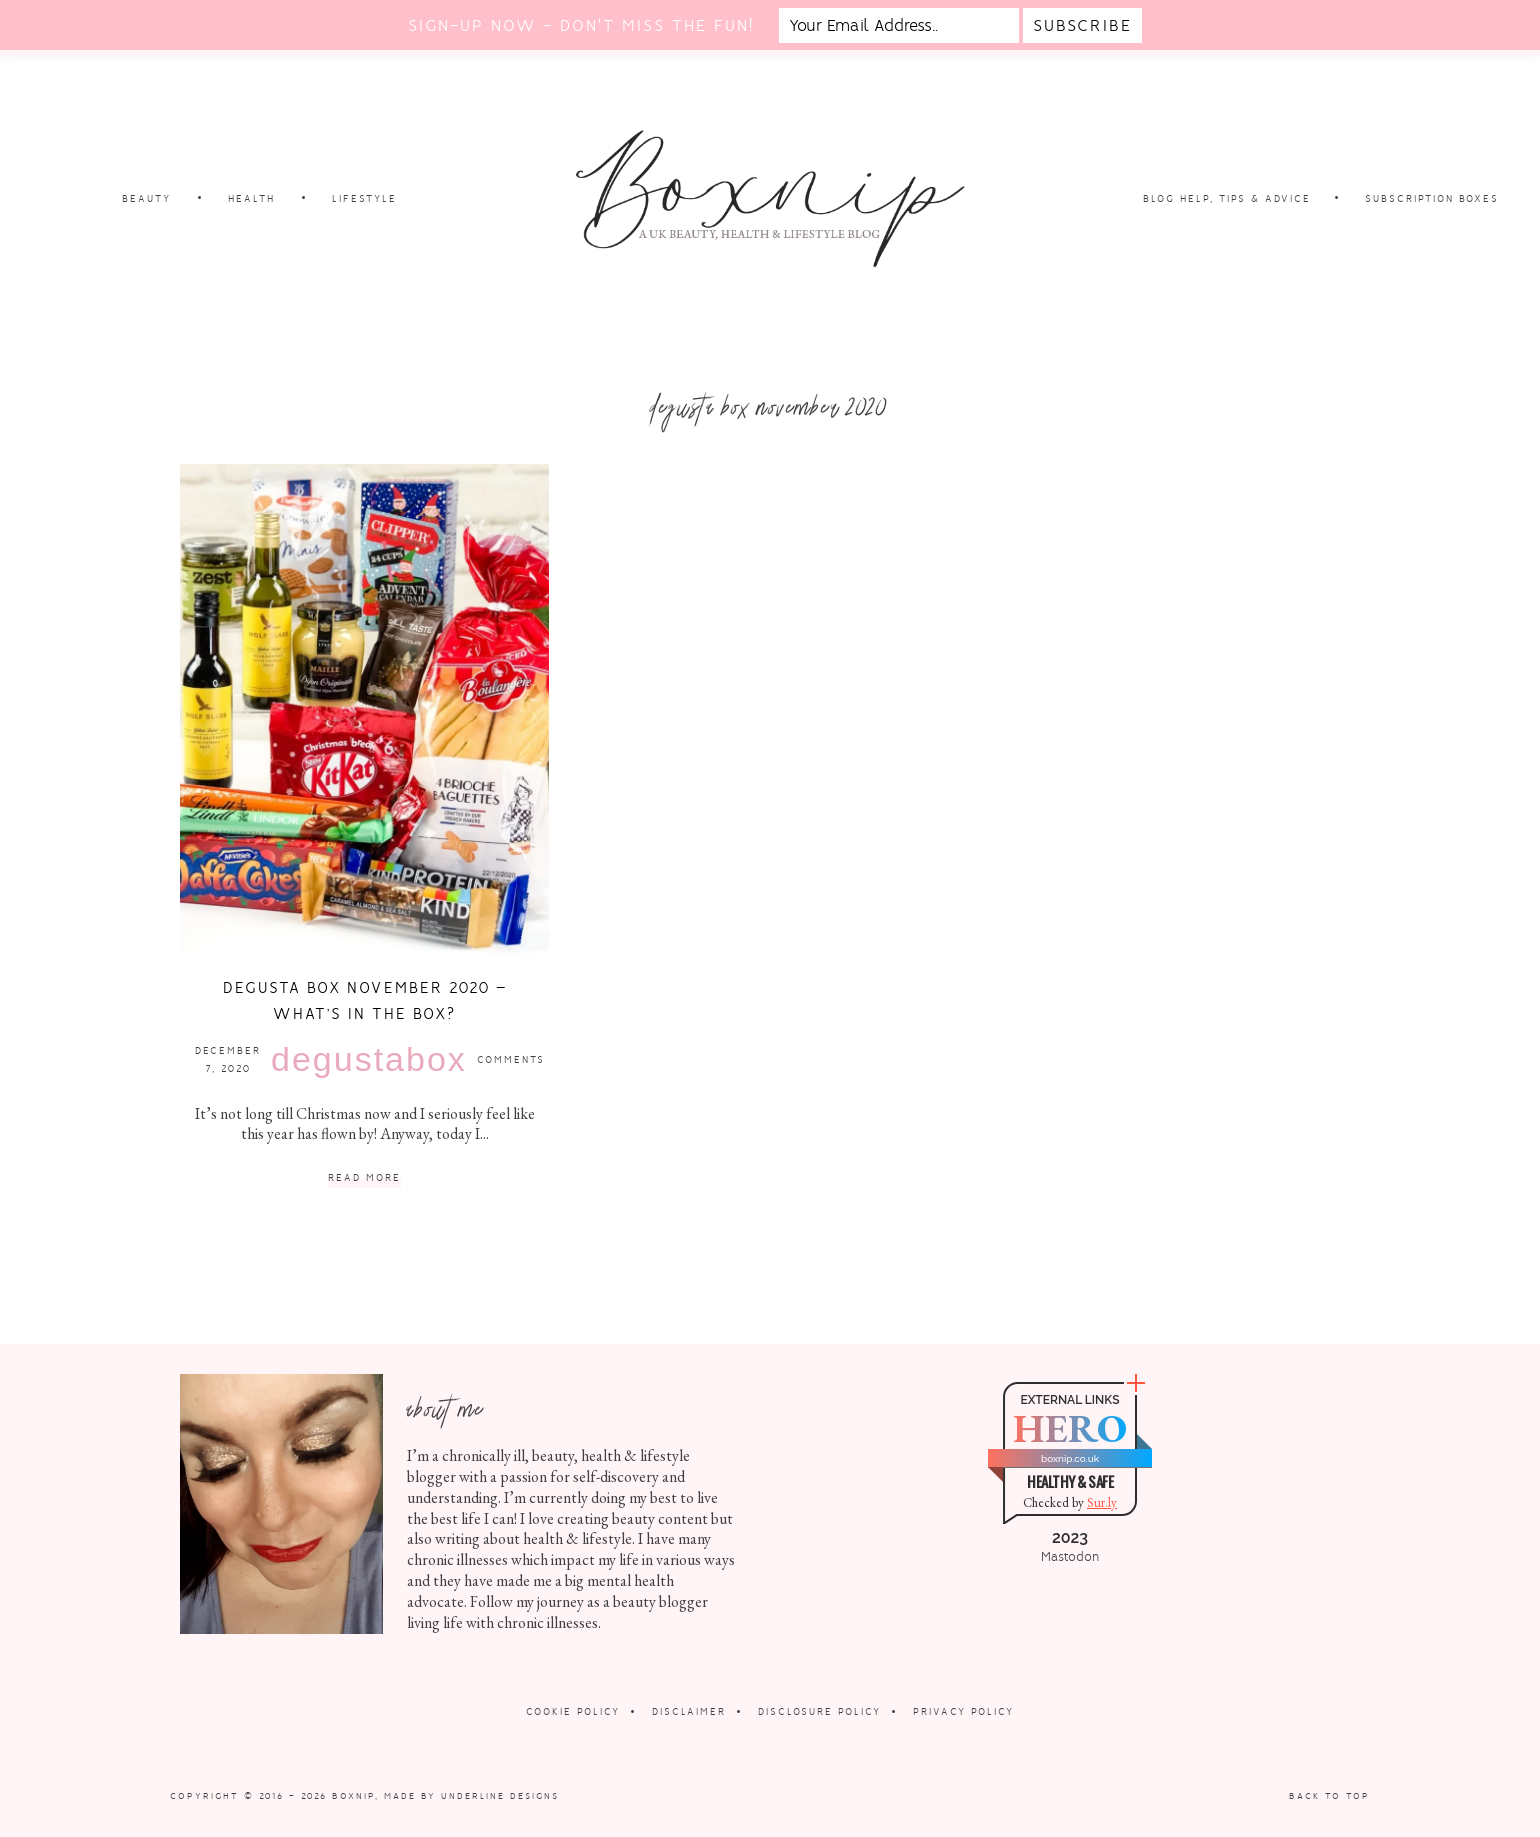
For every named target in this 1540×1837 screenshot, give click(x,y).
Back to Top (1329, 1796)
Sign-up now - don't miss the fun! (581, 25)
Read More (364, 1178)
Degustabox (369, 1059)
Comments (511, 1059)
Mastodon (1070, 1557)
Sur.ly (1102, 1502)
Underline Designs (500, 1796)
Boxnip (353, 1796)
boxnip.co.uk (1070, 1458)
